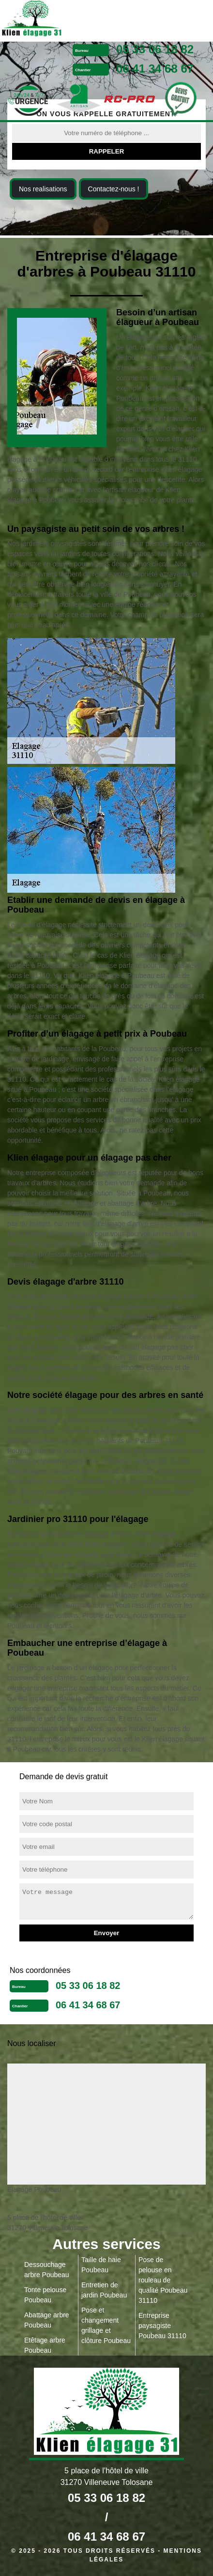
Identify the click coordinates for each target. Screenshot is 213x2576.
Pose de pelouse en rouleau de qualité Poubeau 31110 (162, 2280)
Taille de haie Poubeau (101, 2265)
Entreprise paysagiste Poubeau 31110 (162, 2326)
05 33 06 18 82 (155, 49)
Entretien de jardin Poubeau (104, 2290)
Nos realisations (43, 189)
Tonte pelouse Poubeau (45, 2295)
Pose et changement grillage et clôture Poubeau (106, 2325)
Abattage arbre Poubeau (46, 2320)
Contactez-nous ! (113, 189)
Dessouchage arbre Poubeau (46, 2270)
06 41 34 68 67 (155, 68)
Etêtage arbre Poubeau (44, 2345)
